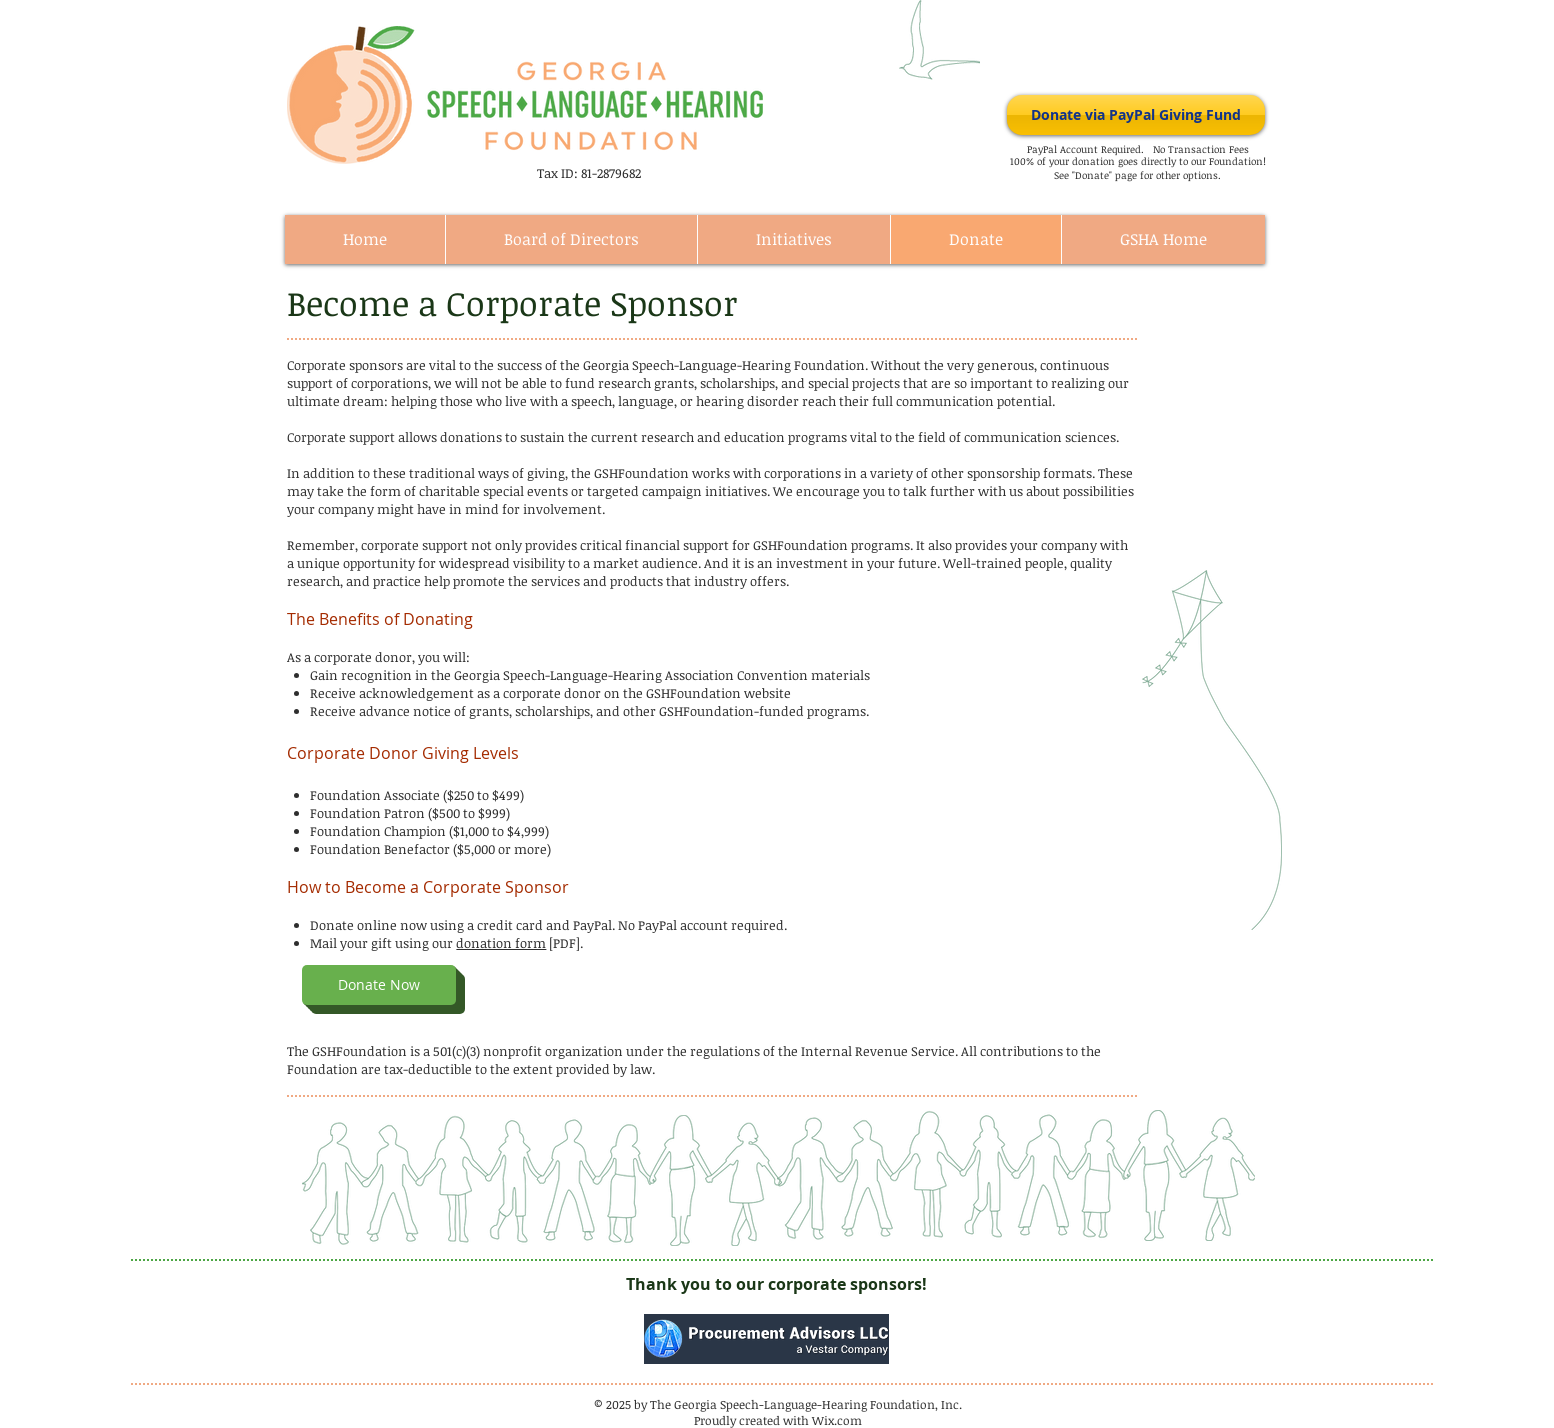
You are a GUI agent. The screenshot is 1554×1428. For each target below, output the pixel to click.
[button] (379, 985)
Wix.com (837, 1420)
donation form (501, 943)
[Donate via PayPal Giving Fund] (1136, 115)
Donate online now (368, 925)
